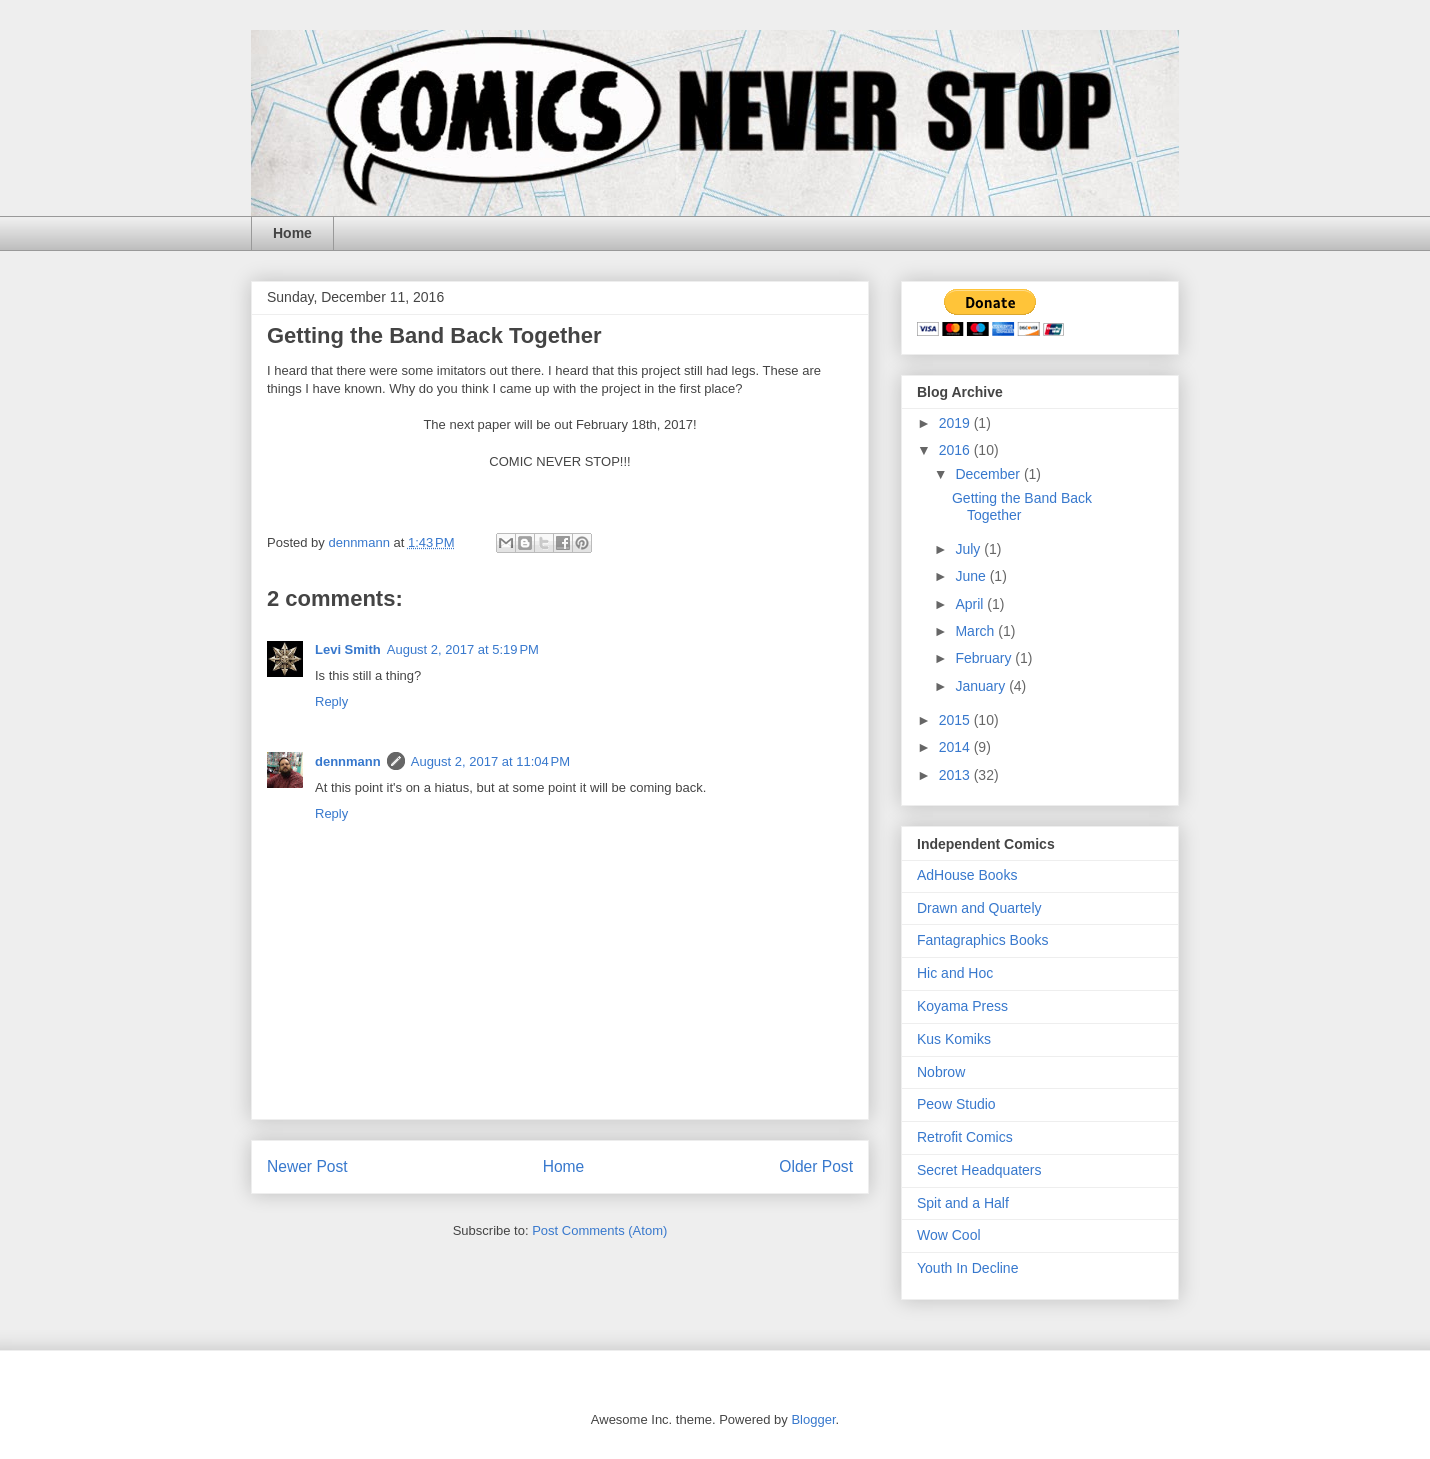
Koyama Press (962, 1006)
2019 (956, 423)
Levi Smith (348, 649)
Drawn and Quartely (979, 908)
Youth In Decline (967, 1268)
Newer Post (307, 1166)
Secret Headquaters (979, 1170)
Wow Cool (949, 1235)
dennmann (348, 761)
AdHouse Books (967, 875)
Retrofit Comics (965, 1137)
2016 (956, 450)
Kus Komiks (954, 1039)
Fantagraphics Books (983, 940)
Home (292, 233)
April (971, 604)
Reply (331, 701)
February (985, 658)
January (982, 686)
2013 (956, 775)
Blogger (813, 1419)
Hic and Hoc (955, 973)
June (972, 576)
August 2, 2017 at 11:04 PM (490, 761)
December (989, 474)
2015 (956, 720)
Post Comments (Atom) (599, 1230)
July (969, 549)
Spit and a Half (963, 1203)
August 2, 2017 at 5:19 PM (463, 649)
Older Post (816, 1166)
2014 (956, 747)
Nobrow (941, 1072)
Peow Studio (956, 1104)
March (976, 631)
